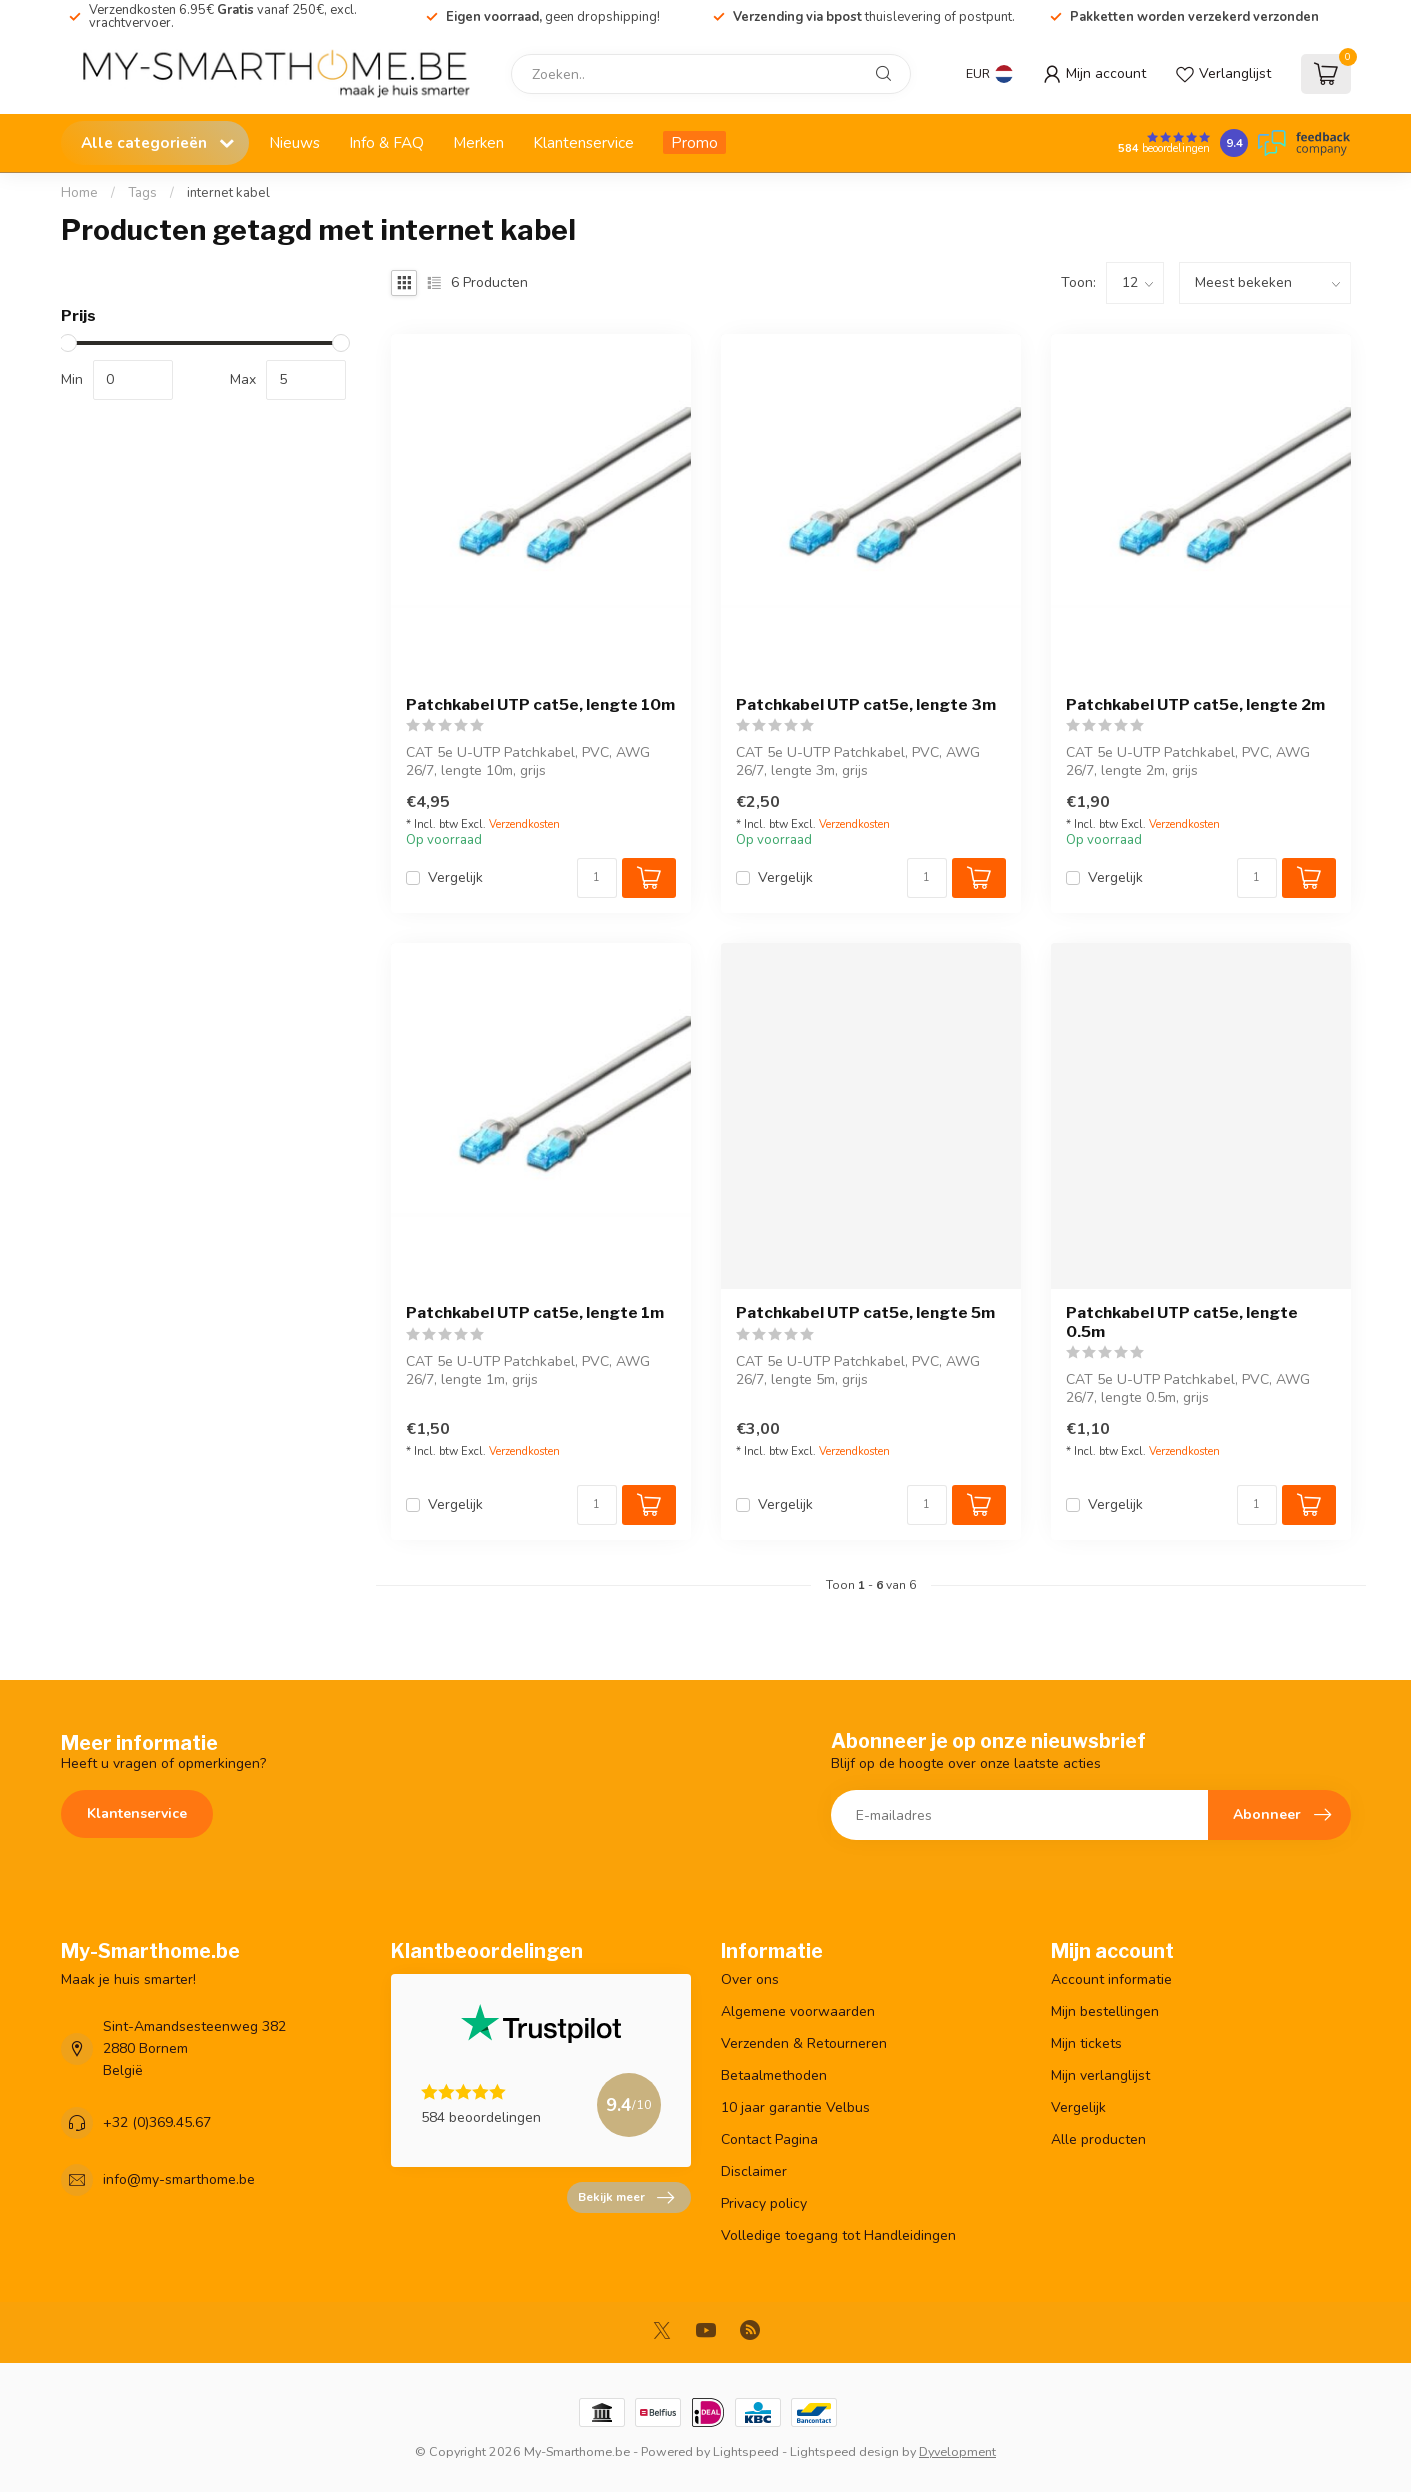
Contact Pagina (769, 2139)
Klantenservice (583, 142)
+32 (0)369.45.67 (157, 2122)
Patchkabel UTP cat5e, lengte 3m (866, 705)
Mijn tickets (1086, 2043)
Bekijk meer (626, 2198)
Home (79, 193)
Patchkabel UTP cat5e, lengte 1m (535, 1313)
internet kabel (228, 193)
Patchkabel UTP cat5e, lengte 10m (540, 705)
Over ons (750, 1979)
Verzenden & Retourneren (804, 2043)
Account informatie (1111, 1979)
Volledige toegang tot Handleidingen (838, 2235)
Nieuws (294, 142)
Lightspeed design (844, 2451)
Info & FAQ (386, 142)
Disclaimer (754, 2171)
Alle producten (1098, 2139)
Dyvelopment (957, 2451)
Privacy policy (764, 2203)
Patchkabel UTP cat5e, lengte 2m (1195, 705)
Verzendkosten (524, 824)
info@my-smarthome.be (179, 2179)
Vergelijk (455, 877)
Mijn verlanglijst (1100, 2075)
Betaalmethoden (774, 2075)
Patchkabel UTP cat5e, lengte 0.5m (1182, 1322)
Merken (478, 142)
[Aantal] (597, 878)
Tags (142, 193)
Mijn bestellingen (1105, 2011)
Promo (694, 142)
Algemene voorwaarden (798, 2011)
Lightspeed (746, 2451)
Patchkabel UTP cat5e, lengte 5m (865, 1313)
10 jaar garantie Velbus (795, 2107)
